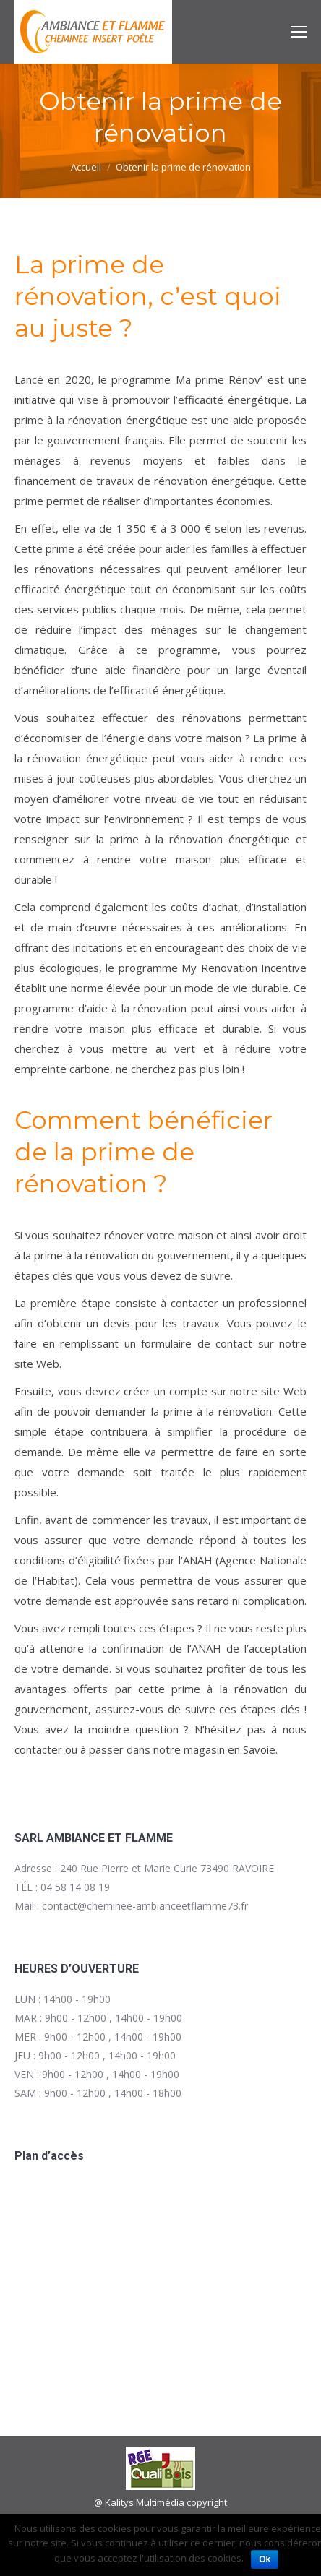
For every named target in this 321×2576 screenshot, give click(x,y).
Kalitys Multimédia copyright (166, 2502)
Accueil (86, 166)
